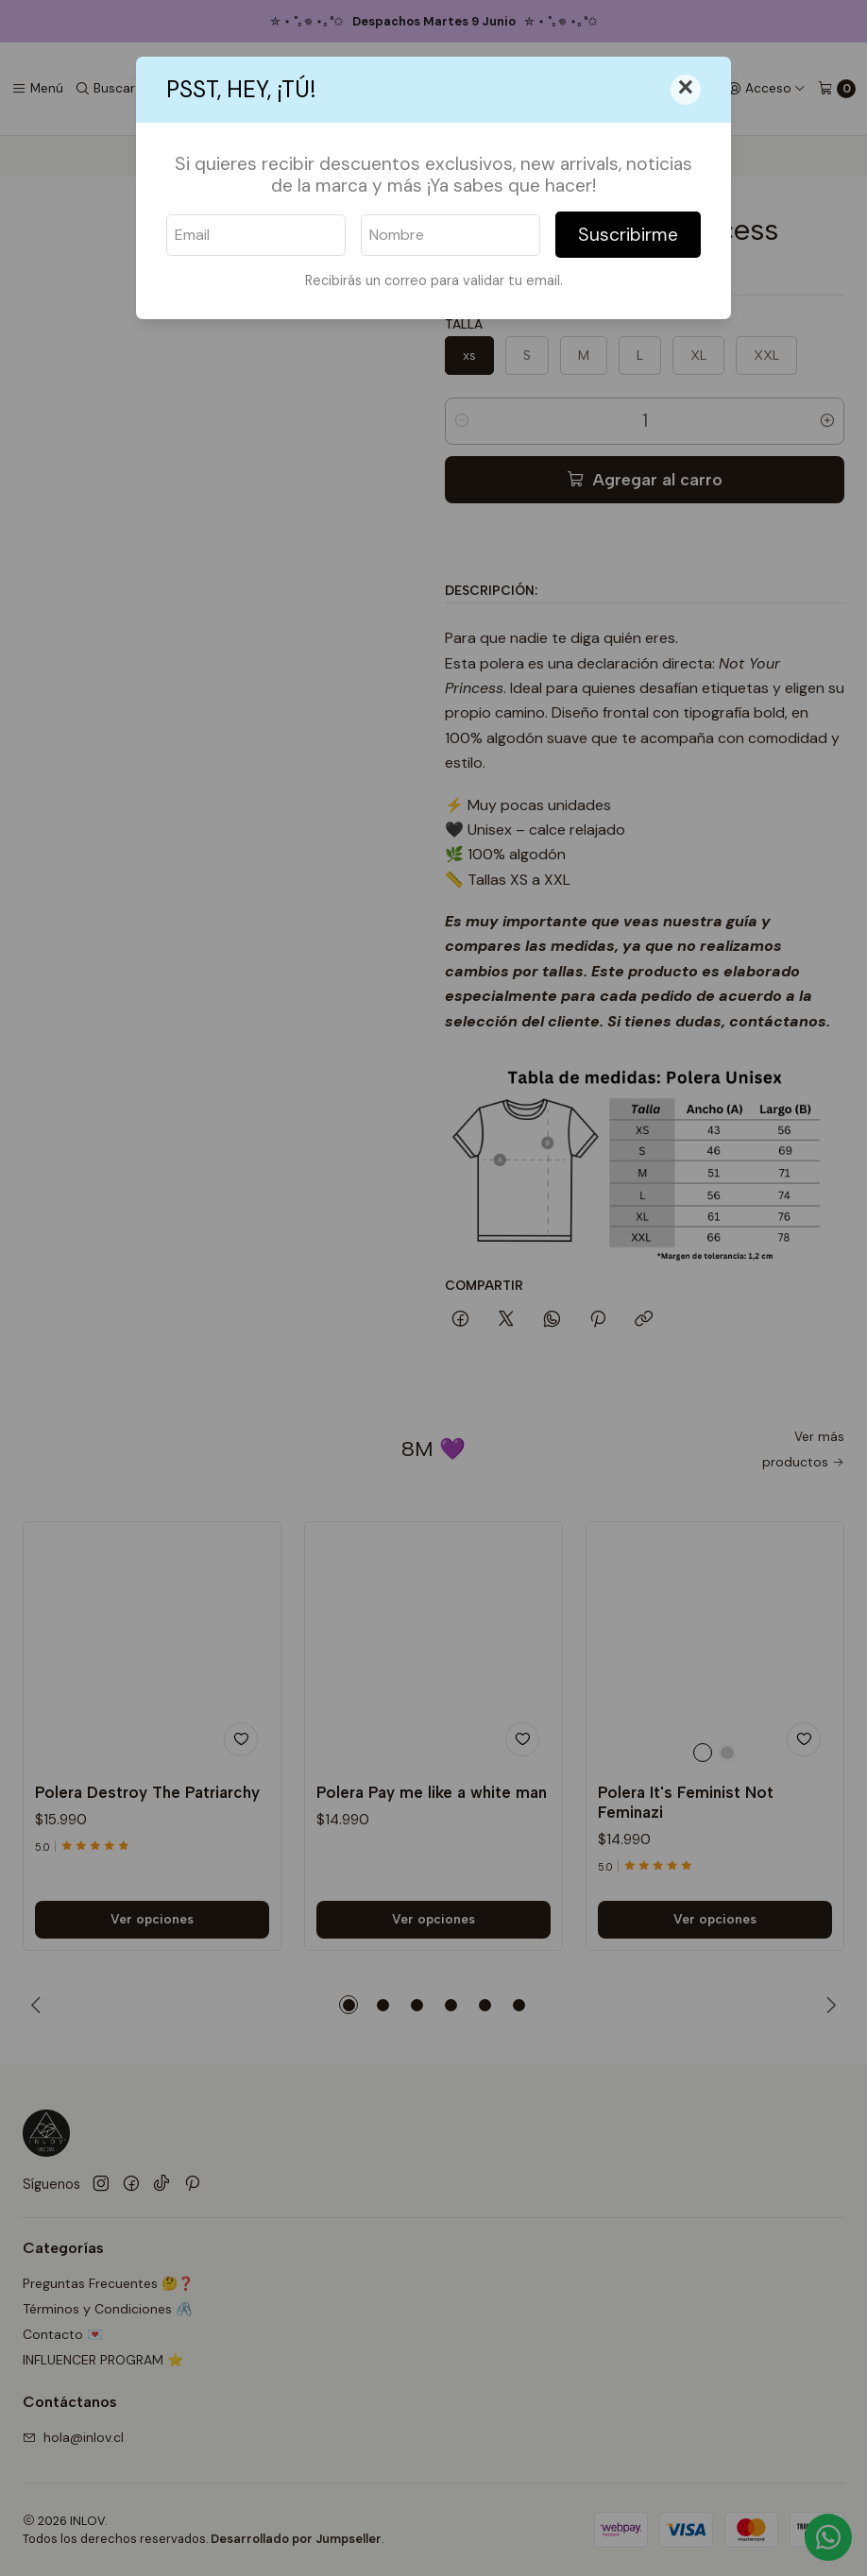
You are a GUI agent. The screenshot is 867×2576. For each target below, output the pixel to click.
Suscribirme (628, 234)
